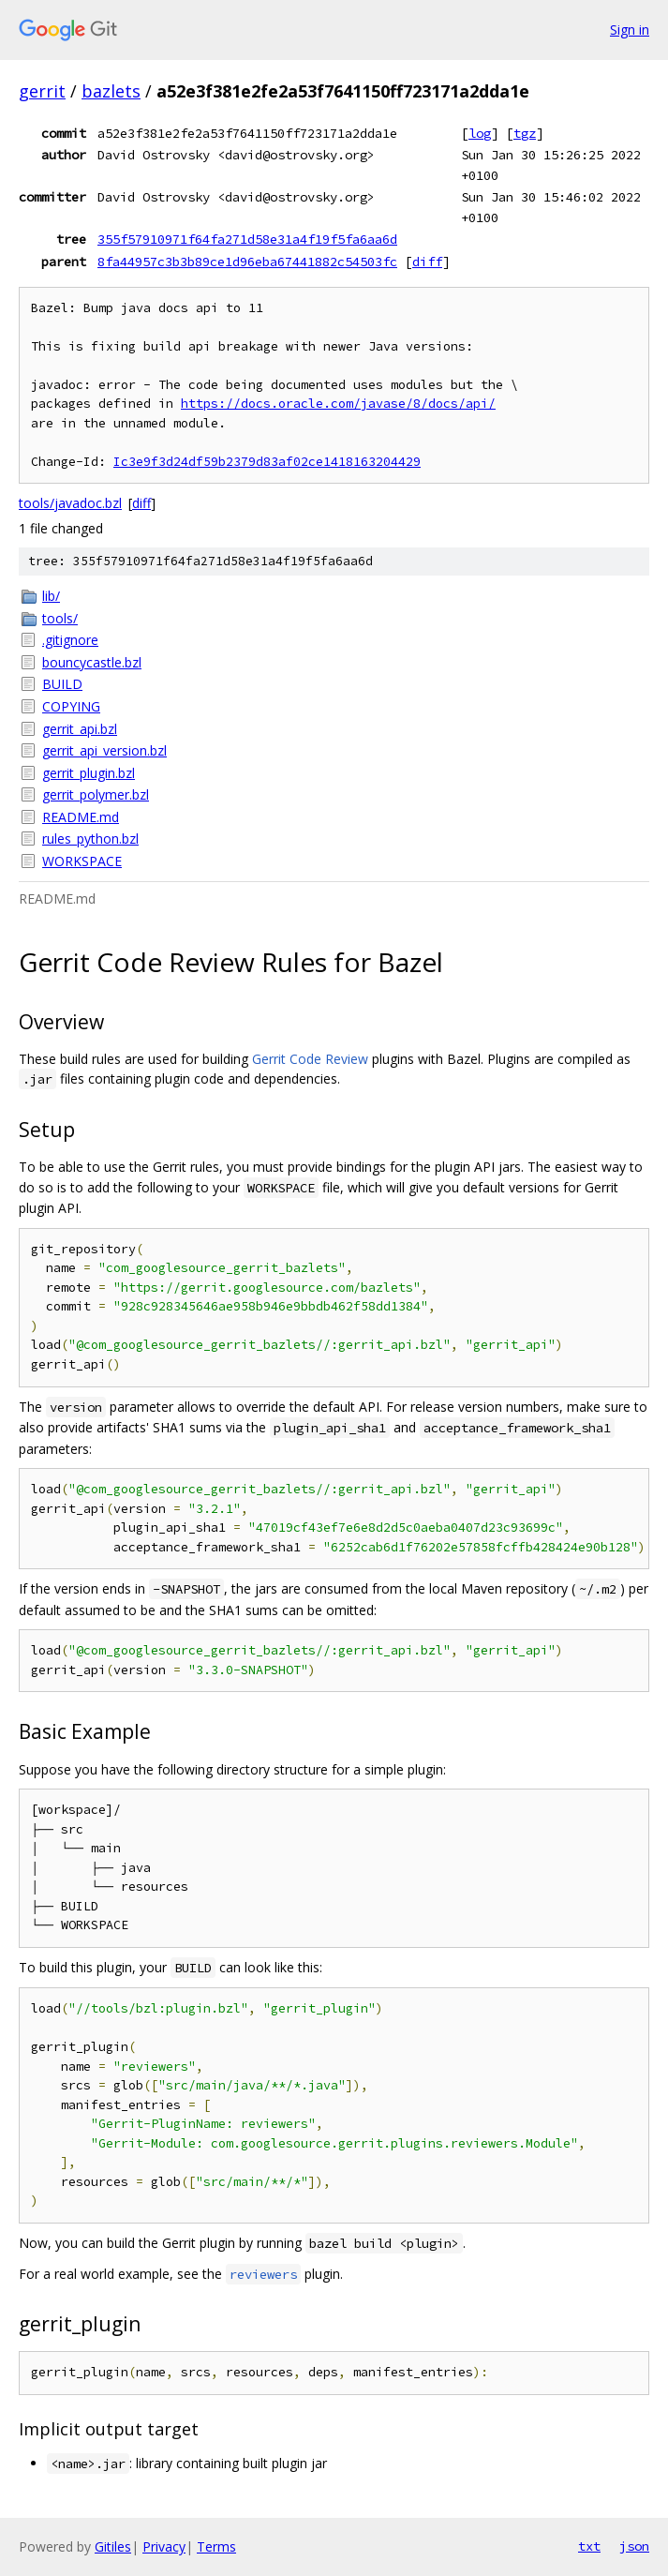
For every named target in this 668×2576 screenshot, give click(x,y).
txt (589, 2546)
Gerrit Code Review (310, 1059)
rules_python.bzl (90, 838)
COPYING (71, 706)
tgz (524, 133)
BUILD (62, 684)
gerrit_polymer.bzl (95, 794)
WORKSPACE (82, 861)
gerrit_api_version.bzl (104, 750)
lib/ (51, 596)
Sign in (629, 29)
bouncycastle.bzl (91, 662)
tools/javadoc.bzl (70, 503)
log (479, 133)
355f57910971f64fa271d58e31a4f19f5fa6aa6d (247, 239)
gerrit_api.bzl (79, 729)
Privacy (164, 2546)
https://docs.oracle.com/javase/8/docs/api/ (338, 404)
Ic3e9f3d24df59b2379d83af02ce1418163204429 (267, 462)
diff (427, 261)
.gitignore (70, 640)
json (634, 2546)
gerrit (42, 91)
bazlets (111, 91)
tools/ (60, 618)
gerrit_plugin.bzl (88, 773)
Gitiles (113, 2546)
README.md (80, 817)
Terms (216, 2546)
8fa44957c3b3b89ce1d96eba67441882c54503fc (247, 261)
